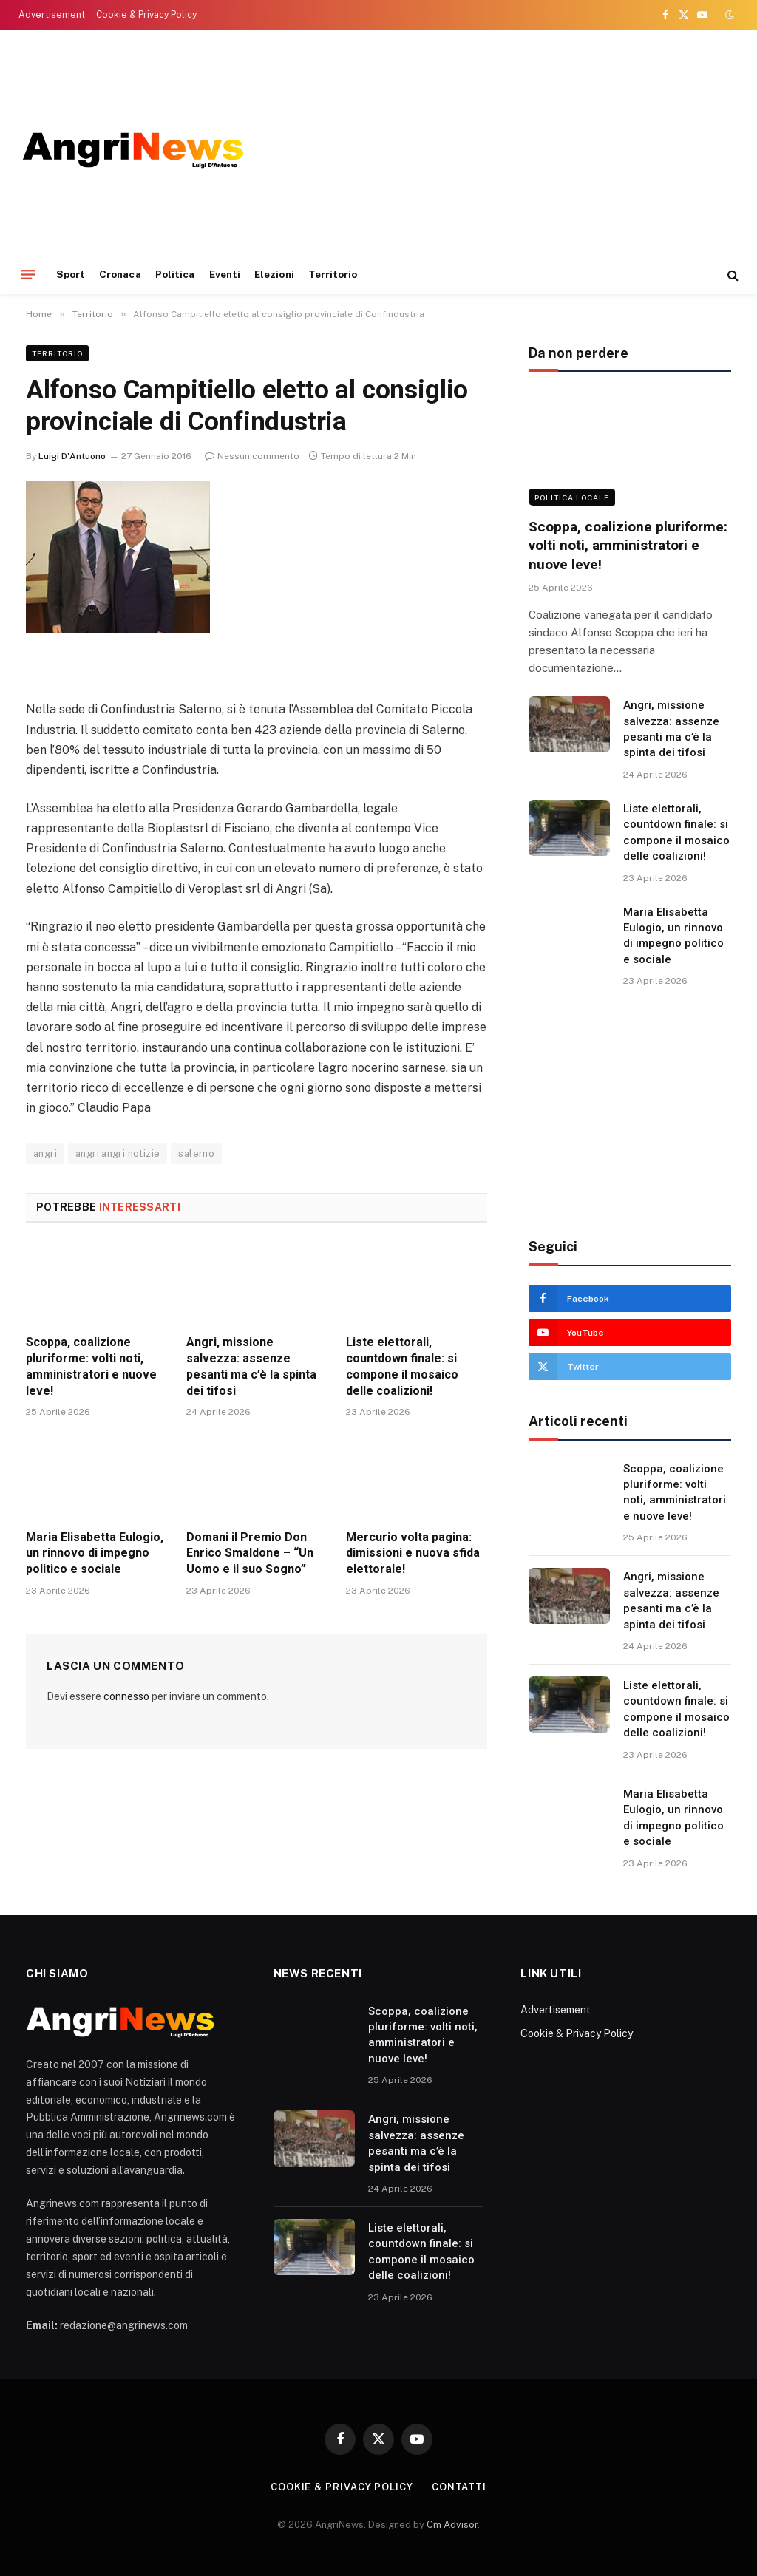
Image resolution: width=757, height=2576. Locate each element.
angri (45, 1153)
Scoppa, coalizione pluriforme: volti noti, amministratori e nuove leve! (91, 1366)
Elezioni (274, 274)
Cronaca (119, 274)
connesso (126, 1696)
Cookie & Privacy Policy (146, 15)
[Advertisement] (630, 1113)
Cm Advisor (452, 2524)
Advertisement (51, 15)
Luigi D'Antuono (72, 456)
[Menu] (28, 275)
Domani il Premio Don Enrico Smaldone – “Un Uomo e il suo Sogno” (249, 1553)
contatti (459, 2486)
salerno (196, 1153)
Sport (70, 274)
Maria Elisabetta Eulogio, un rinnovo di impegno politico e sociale (94, 1553)
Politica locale (571, 497)
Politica (175, 274)
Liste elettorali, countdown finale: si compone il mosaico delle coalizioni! (402, 1366)
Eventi (224, 274)
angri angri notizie (117, 1153)
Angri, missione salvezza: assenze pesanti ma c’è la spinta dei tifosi (251, 1366)
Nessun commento (252, 456)
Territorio (333, 274)
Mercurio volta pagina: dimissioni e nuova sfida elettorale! (413, 1553)
